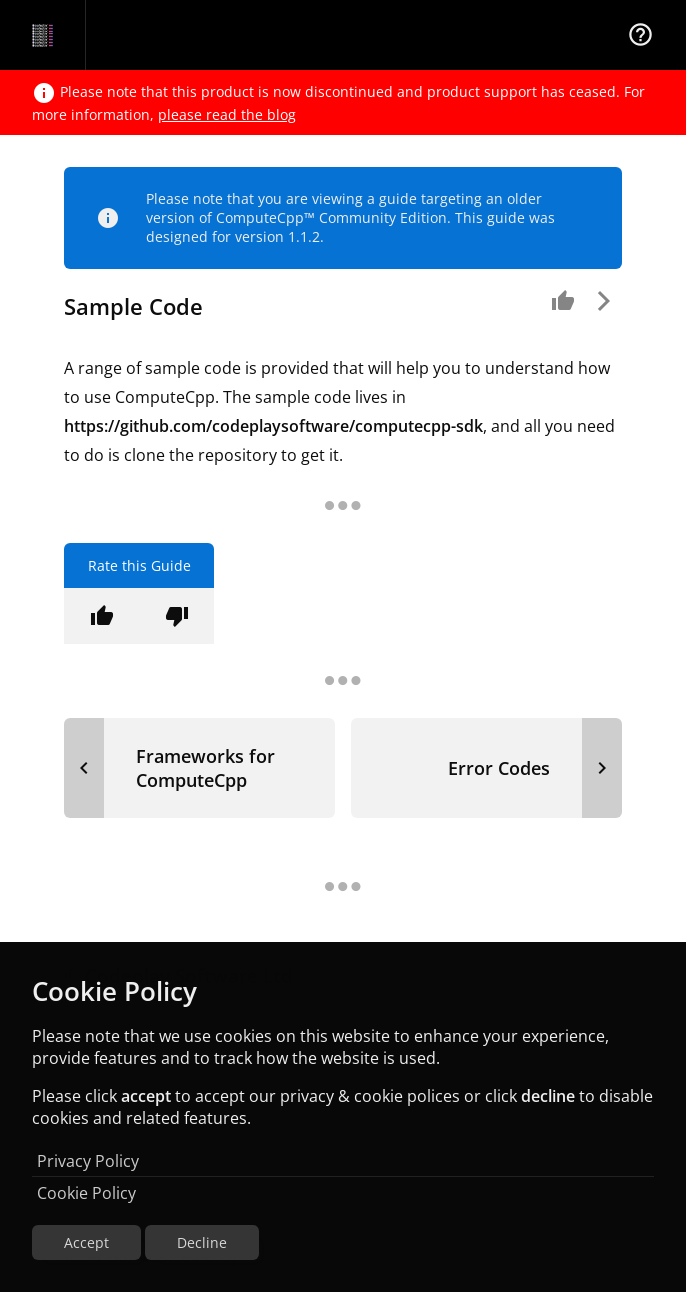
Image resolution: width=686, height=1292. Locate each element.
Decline (202, 1242)
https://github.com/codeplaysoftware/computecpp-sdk (273, 426)
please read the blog (227, 114)
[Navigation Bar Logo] (42, 35)
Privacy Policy (88, 1161)
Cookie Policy (86, 1193)
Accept (86, 1242)
